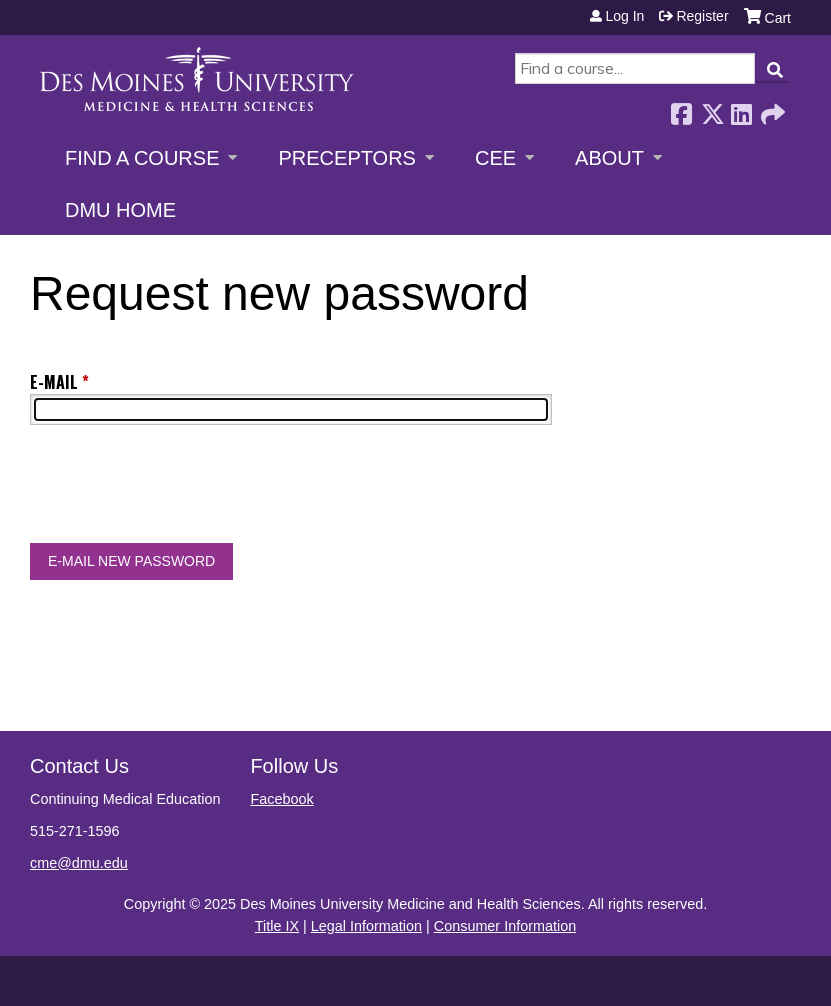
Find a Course (142, 158)
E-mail (54, 382)
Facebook (681, 108)
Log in (624, 16)
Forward (771, 108)
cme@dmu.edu (79, 863)
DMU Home (120, 210)
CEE (495, 158)
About (609, 158)
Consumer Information (505, 926)
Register (702, 16)
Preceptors (346, 158)
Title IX (277, 926)
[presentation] (182, 488)
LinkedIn (741, 108)
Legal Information (366, 926)
